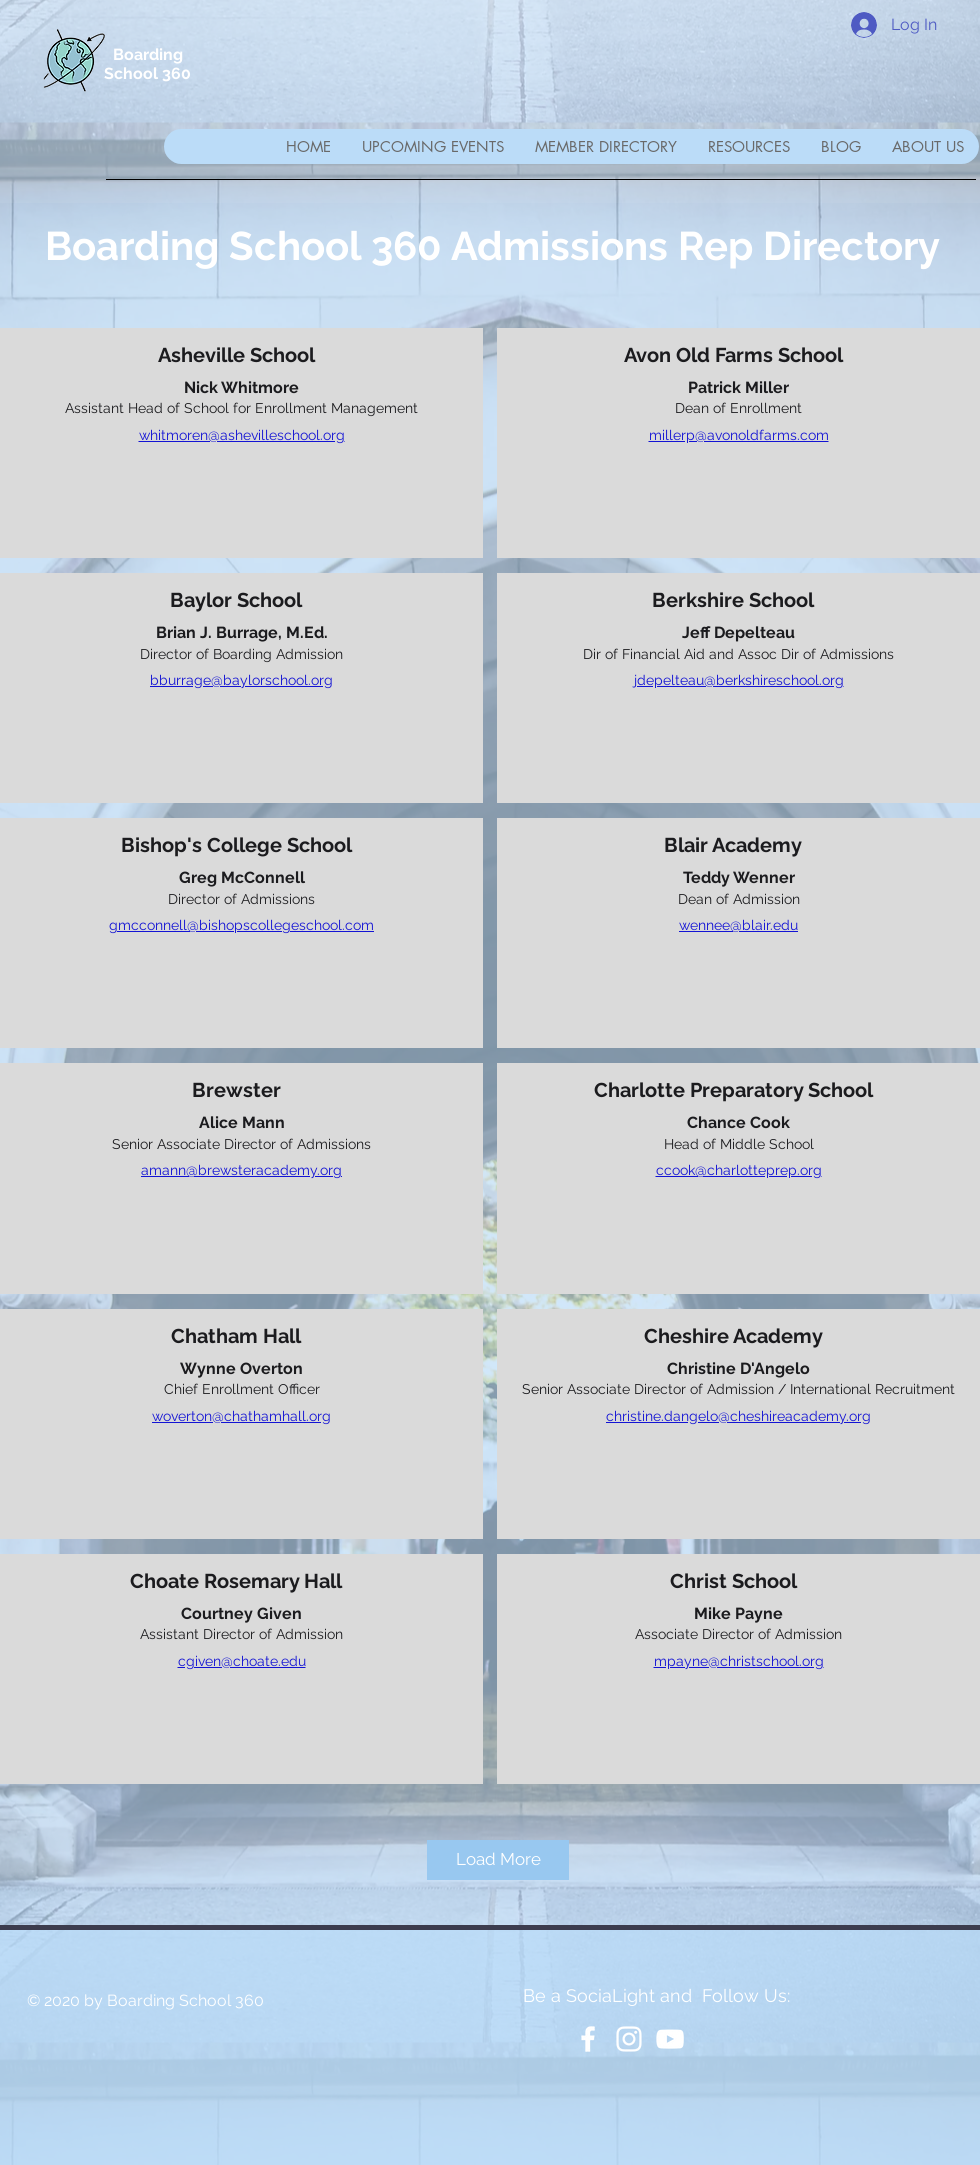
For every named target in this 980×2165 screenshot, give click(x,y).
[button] (605, 146)
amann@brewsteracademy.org (241, 1170)
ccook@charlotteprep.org (739, 1170)
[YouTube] (670, 2039)
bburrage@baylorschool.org (241, 680)
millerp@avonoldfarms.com (739, 435)
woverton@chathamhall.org (241, 1416)
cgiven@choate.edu (242, 1661)
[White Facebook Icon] (588, 2039)
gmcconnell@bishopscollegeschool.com (241, 925)
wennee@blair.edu (738, 925)
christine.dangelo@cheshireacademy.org (738, 1416)
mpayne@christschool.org (739, 1661)
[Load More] (498, 1860)
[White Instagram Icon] (629, 2039)
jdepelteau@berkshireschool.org (739, 680)
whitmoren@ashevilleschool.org (242, 435)
